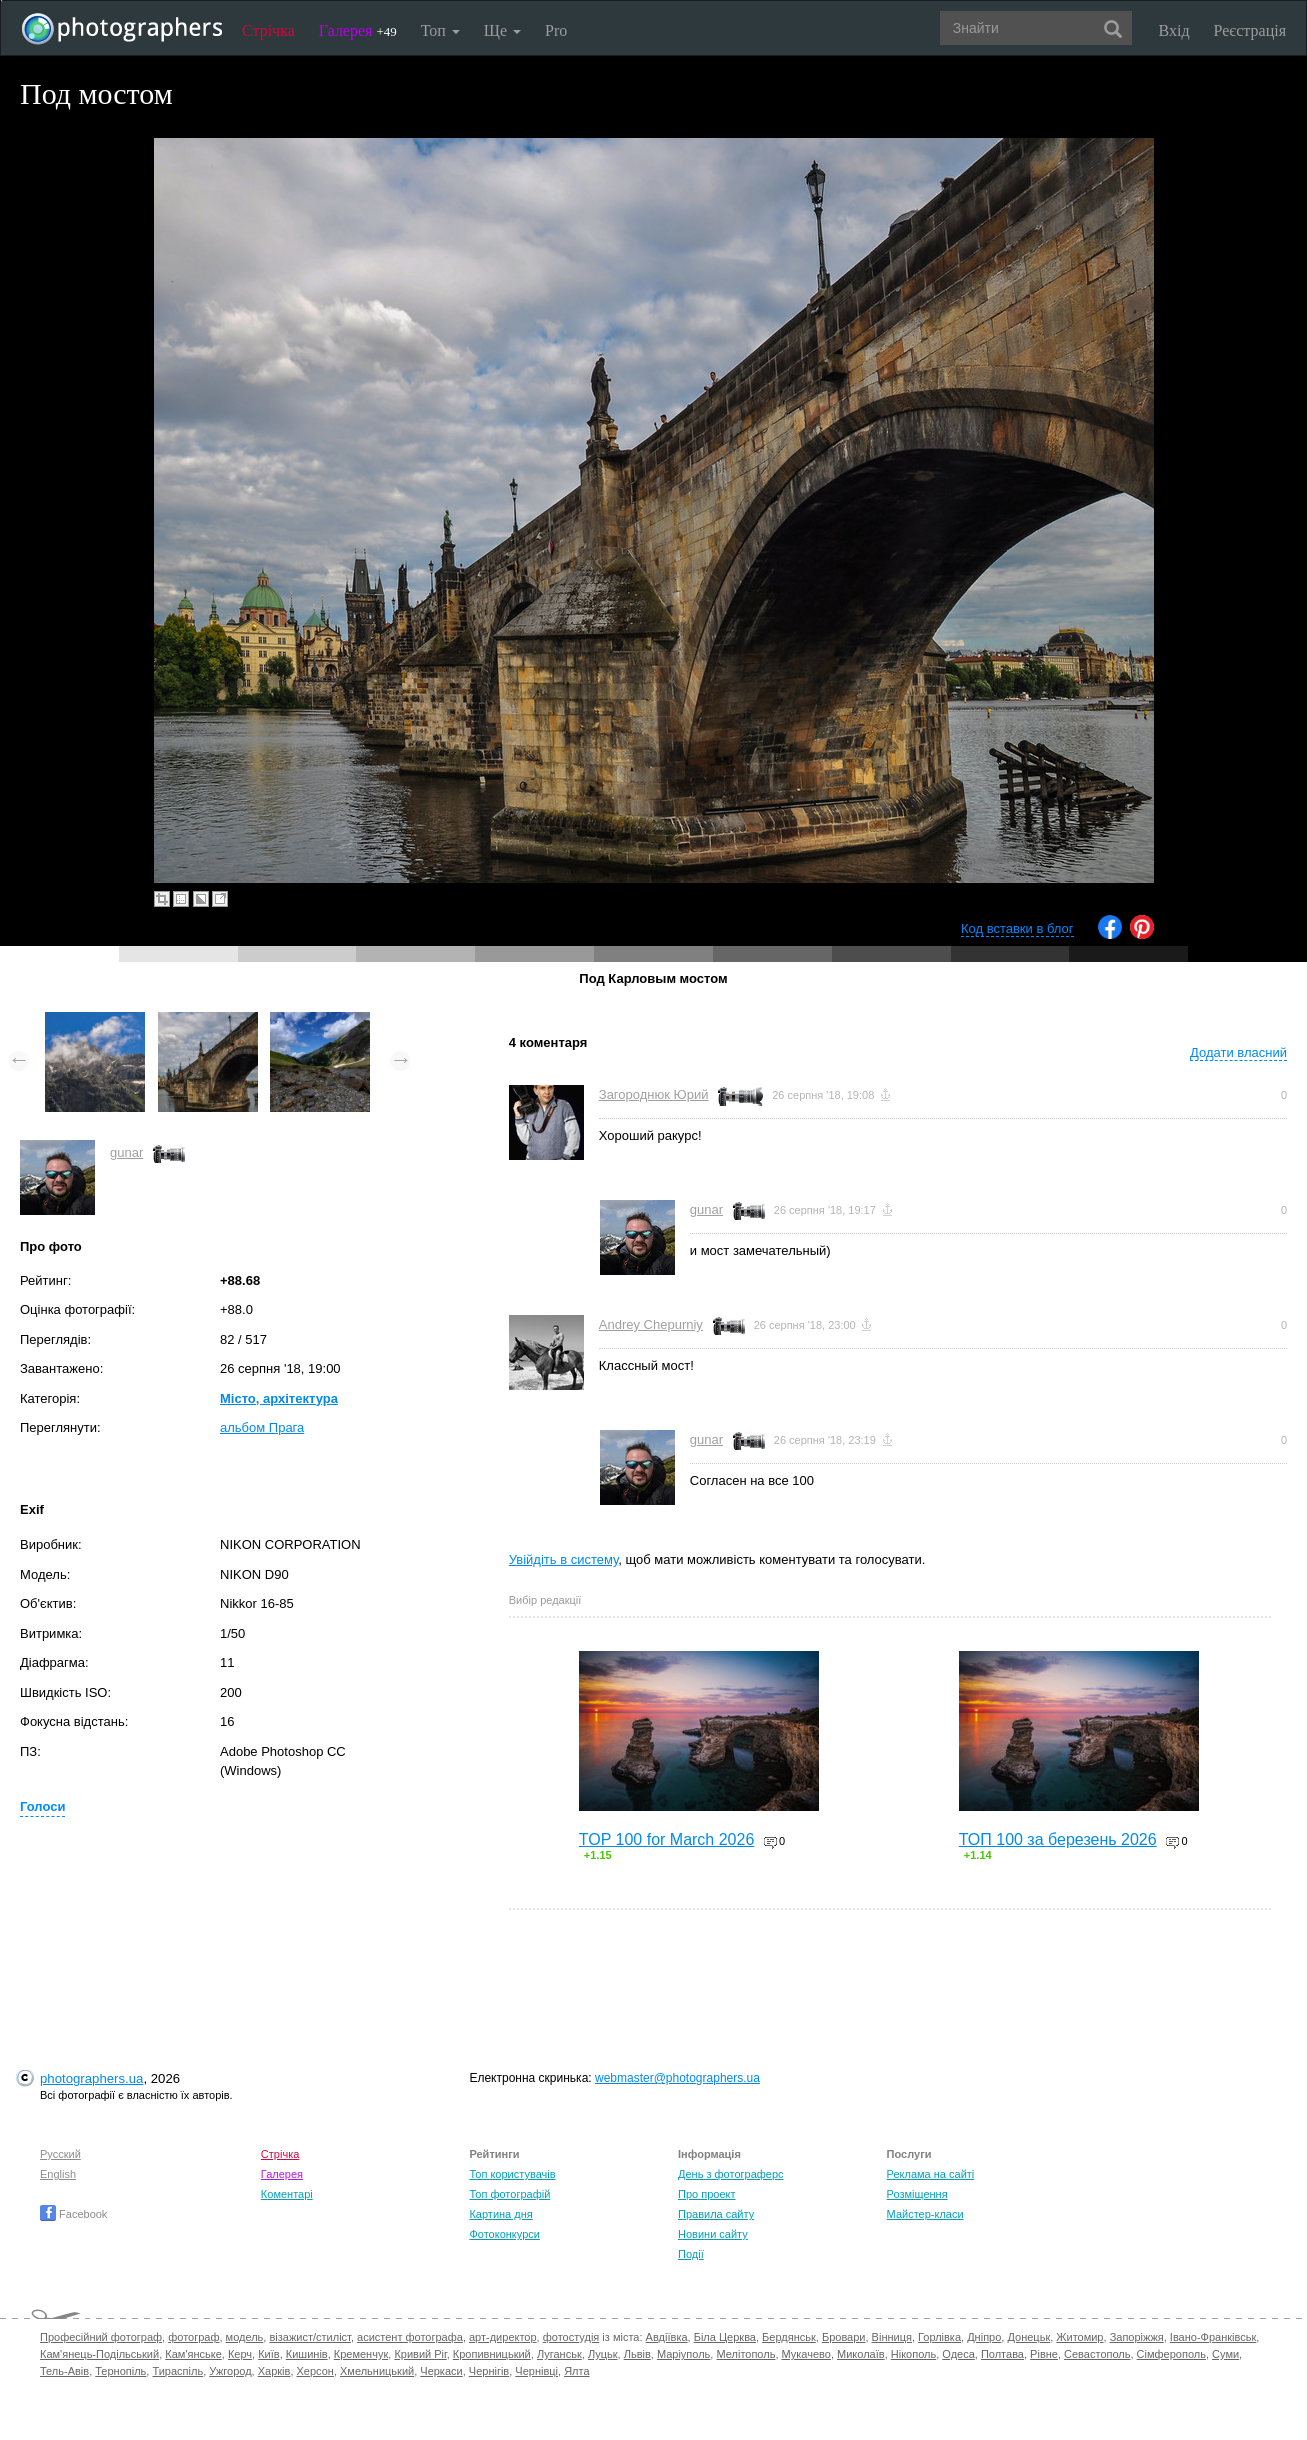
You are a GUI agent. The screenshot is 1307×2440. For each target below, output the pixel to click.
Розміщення (917, 2194)
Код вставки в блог (1017, 928)
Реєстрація (1250, 30)
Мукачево (806, 2354)
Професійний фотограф (101, 2337)
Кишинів (307, 2354)
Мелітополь (745, 2354)
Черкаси (441, 2371)
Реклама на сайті (931, 2174)
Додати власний (1238, 1052)
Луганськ (559, 2354)
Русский (60, 2154)
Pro (556, 30)
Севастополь (1097, 2354)
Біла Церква (725, 2337)
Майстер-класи (925, 2214)
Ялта (576, 2371)
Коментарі (287, 2194)
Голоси (42, 1806)
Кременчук (361, 2354)
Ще (502, 30)
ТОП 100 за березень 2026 (1058, 1839)
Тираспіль (177, 2371)
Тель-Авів (64, 2371)
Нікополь (913, 2354)
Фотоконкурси (504, 2234)
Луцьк (603, 2354)
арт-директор (503, 2337)
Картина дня (500, 2214)
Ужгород (230, 2371)
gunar (126, 1152)
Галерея (358, 30)
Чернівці (536, 2371)
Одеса (958, 2354)
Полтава (1002, 2354)
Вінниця (892, 2337)
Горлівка (939, 2337)
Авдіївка (667, 2337)
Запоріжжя (1137, 2337)
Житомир (1079, 2337)
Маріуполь (683, 2354)
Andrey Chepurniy (651, 1324)
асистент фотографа (410, 2337)
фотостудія (571, 2337)
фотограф (193, 2337)
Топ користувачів (512, 2174)
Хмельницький (377, 2371)
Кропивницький (492, 2354)
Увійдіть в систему (564, 1559)
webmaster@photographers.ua (677, 2078)
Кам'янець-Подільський (99, 2354)
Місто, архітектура (279, 1398)
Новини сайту (713, 2234)
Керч (240, 2354)
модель (245, 2337)
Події (691, 2254)
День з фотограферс (731, 2174)
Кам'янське (193, 2354)
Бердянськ (789, 2337)
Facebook (73, 2214)
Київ (268, 2354)
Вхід (1174, 30)
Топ (440, 30)
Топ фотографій (509, 2194)
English (58, 2174)
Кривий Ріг (420, 2354)
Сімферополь (1171, 2354)
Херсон (315, 2371)
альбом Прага (262, 1427)
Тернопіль (120, 2371)
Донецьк (1028, 2337)
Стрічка (268, 30)
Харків (274, 2371)
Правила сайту (716, 2214)
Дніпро (984, 2337)
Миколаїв (861, 2354)
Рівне (1044, 2354)
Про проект (706, 2194)
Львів (637, 2354)
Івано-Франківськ (1213, 2337)
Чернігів (489, 2371)
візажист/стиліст (309, 2337)
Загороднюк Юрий (654, 1094)
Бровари (844, 2337)
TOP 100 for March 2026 (667, 1839)
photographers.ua (91, 2078)
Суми (1225, 2354)
